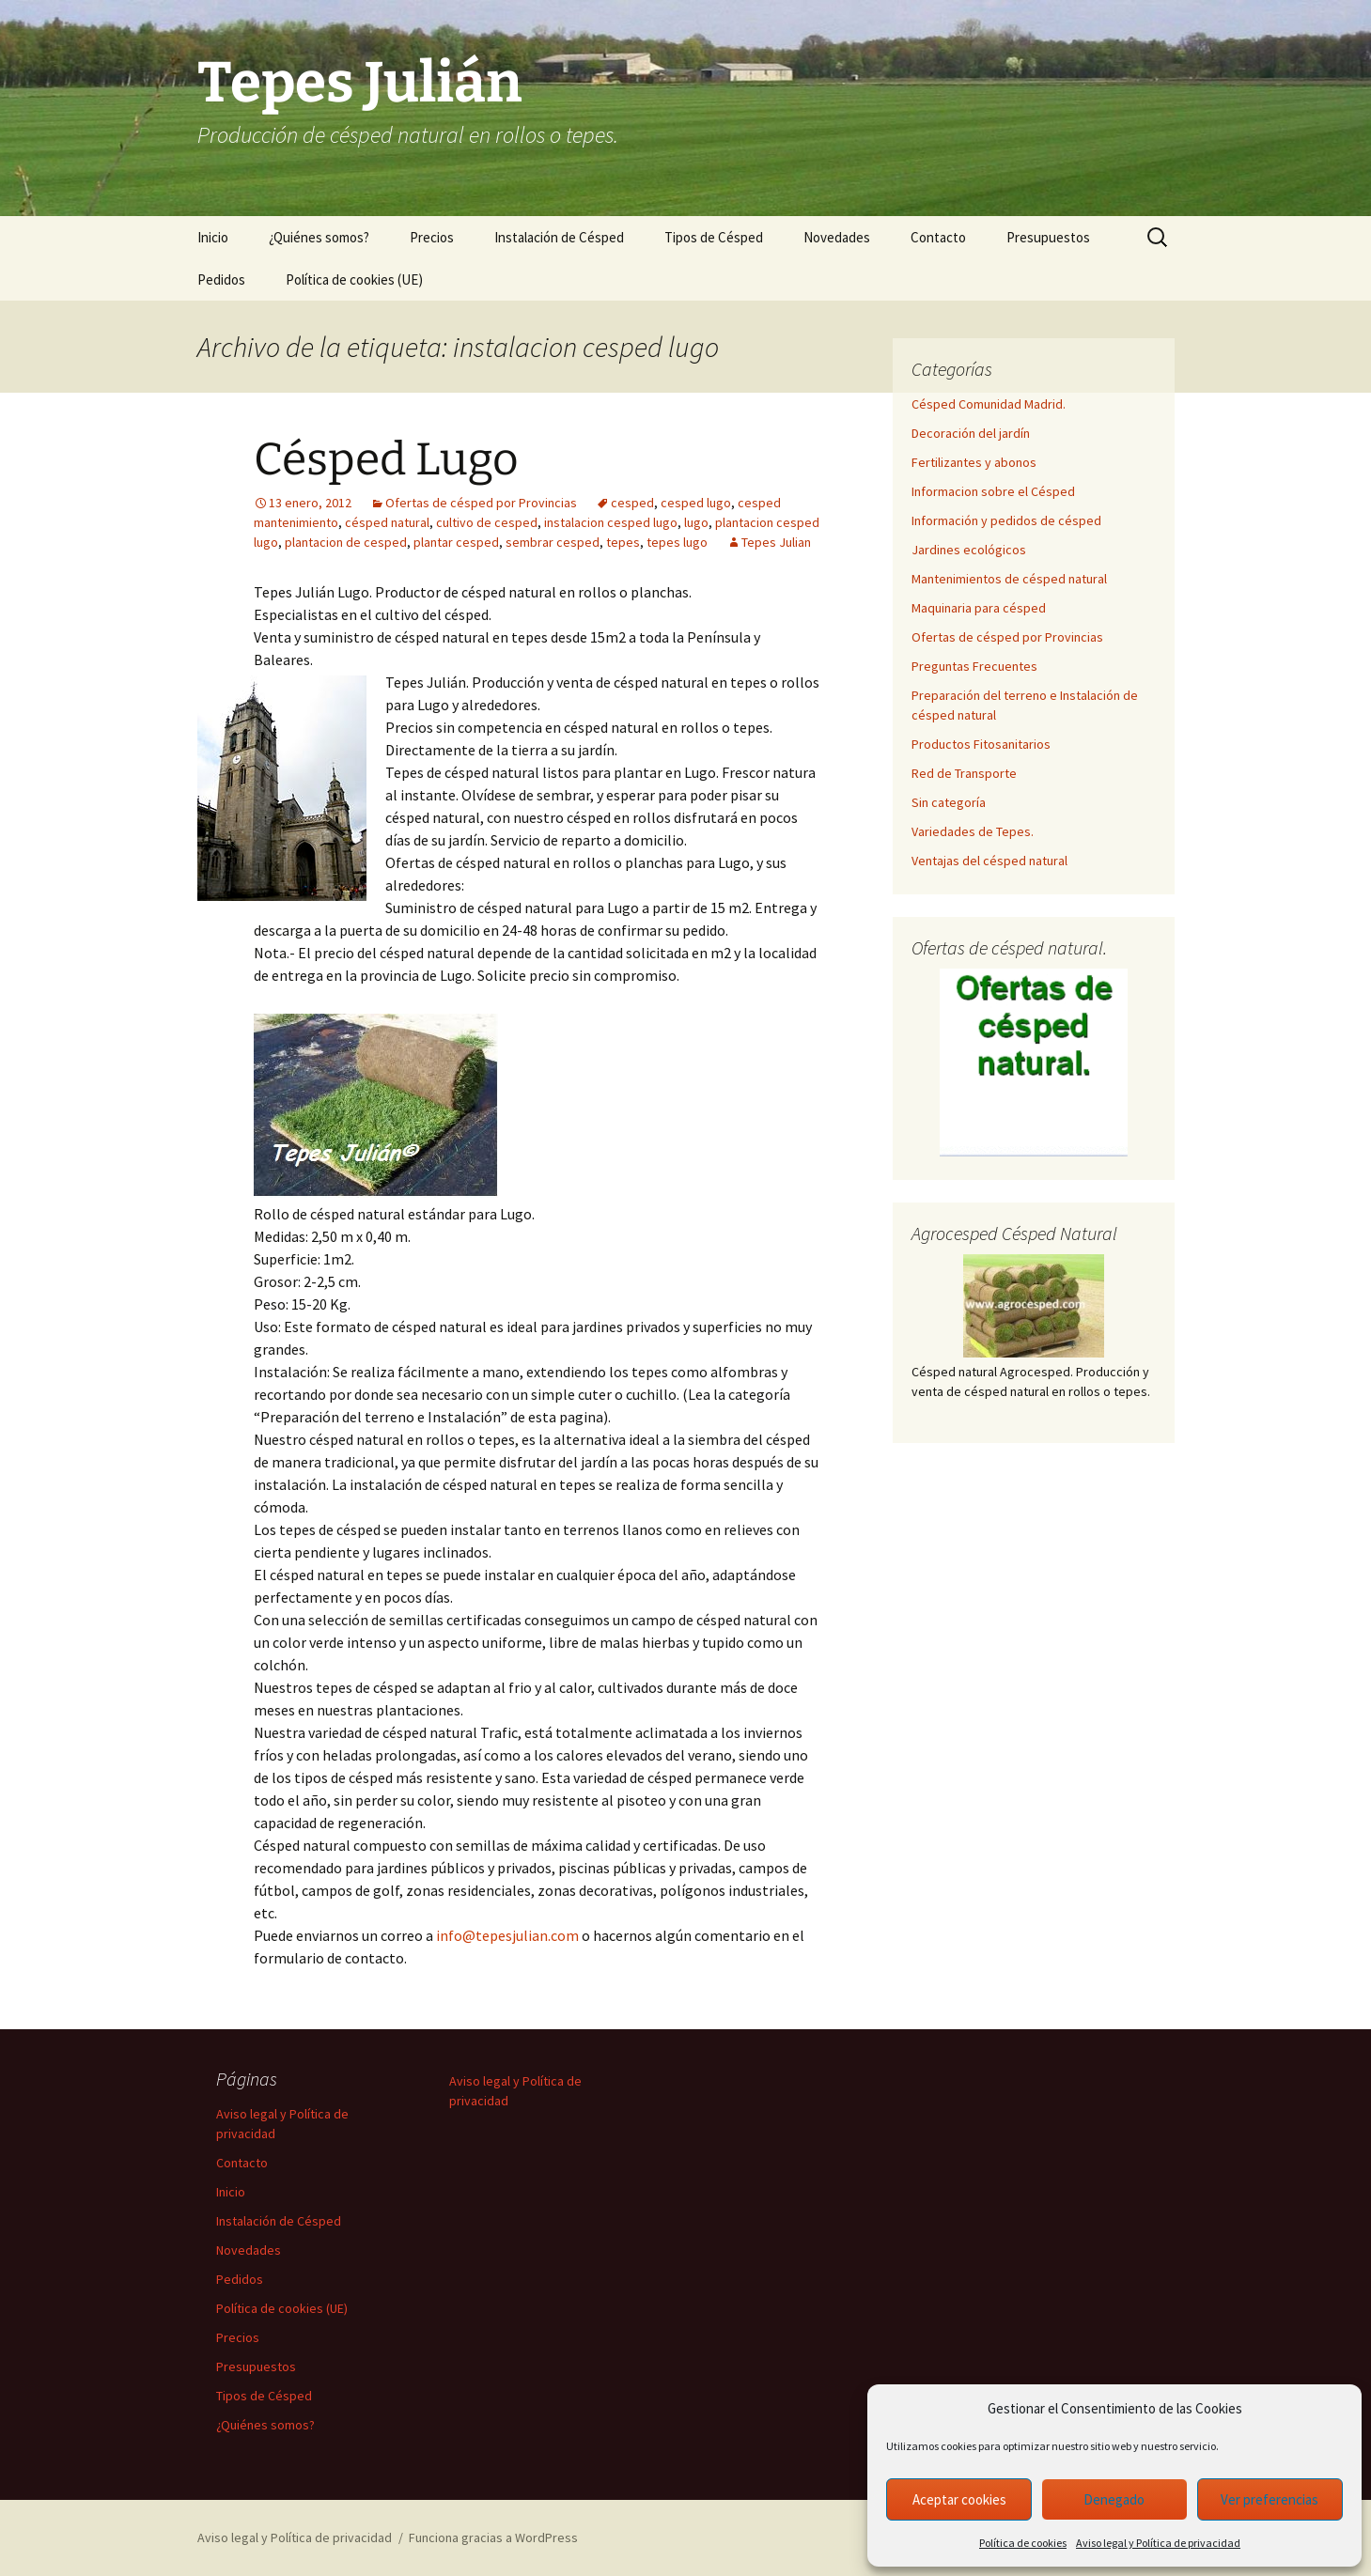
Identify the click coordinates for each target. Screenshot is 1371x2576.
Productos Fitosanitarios (981, 744)
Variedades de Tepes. (972, 831)
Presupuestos (1048, 237)
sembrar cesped (553, 542)
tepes (623, 542)
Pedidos (221, 279)
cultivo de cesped (486, 522)
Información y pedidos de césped (1006, 520)
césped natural (387, 522)
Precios (432, 237)
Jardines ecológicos (968, 549)
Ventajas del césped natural (989, 860)
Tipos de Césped (713, 237)
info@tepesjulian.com (507, 1935)
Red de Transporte (964, 773)
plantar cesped (456, 542)
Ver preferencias (1269, 2499)
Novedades (836, 237)
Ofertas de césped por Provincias (481, 502)
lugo (696, 522)
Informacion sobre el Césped (993, 491)
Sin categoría (948, 802)
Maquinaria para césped (978, 607)
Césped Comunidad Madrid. (988, 404)
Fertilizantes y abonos (973, 462)
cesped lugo (696, 502)
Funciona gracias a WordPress (493, 2537)
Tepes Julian (776, 542)
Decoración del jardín (970, 433)
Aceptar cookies (959, 2499)
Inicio (212, 237)
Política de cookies (1023, 2543)
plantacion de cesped (346, 542)
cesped (632, 502)
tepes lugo (677, 542)
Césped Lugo (386, 459)
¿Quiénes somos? (319, 237)
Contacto (938, 237)
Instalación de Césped (559, 237)
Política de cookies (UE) (354, 279)
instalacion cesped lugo (611, 522)
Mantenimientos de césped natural (1009, 578)
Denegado (1114, 2499)
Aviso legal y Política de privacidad (1158, 2543)
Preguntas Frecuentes (974, 666)
